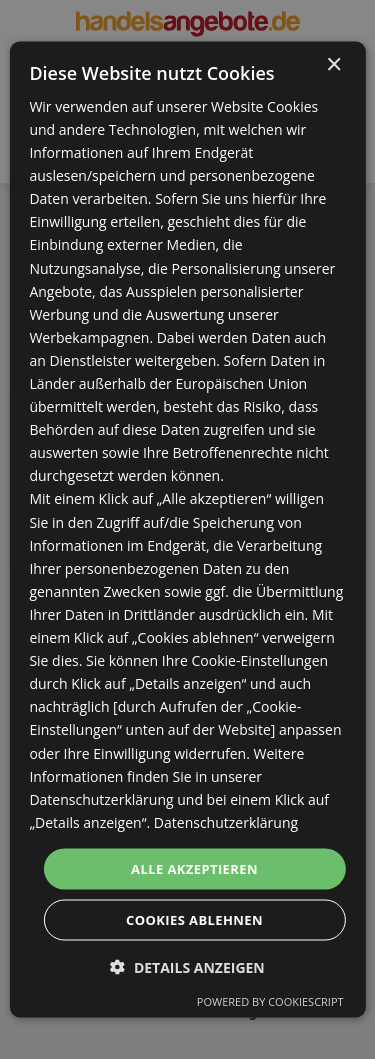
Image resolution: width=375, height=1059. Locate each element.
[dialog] (187, 529)
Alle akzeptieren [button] (194, 868)
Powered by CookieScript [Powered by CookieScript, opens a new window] (270, 1001)
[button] (187, 967)
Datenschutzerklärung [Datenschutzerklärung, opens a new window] (226, 821)
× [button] (333, 64)
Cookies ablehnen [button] (194, 920)
